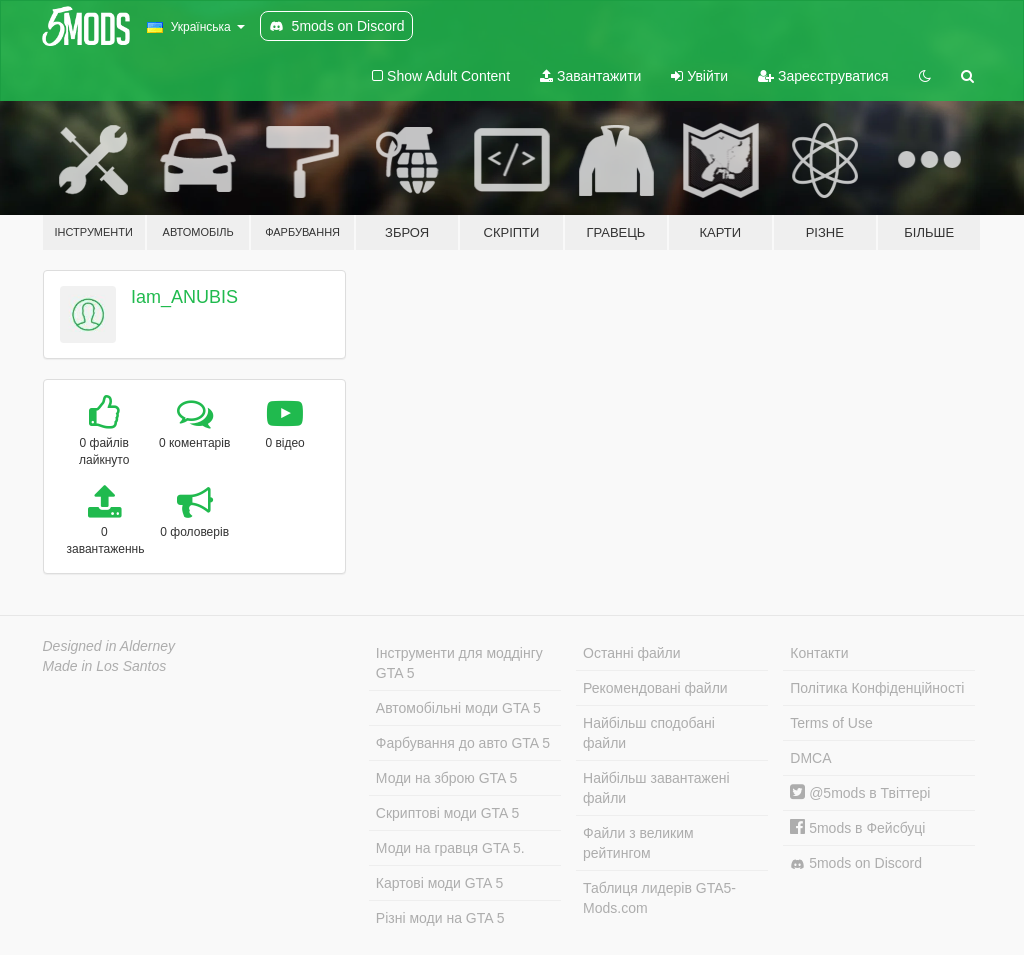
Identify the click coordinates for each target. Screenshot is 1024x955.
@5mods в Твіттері (860, 793)
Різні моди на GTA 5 (440, 918)
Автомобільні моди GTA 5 (458, 708)
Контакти (819, 653)
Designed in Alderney (109, 646)
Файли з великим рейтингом (638, 843)
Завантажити (590, 76)
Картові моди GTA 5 (440, 883)
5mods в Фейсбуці (857, 828)
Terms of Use (831, 723)
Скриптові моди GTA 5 (448, 813)
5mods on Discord (856, 863)
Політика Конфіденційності (877, 688)
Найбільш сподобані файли (649, 733)
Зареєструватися (823, 76)
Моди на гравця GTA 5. (450, 848)
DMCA (810, 758)
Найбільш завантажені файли (656, 788)
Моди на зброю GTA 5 (446, 778)
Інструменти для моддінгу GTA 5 (459, 663)
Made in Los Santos (105, 666)
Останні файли (632, 653)
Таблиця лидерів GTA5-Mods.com (659, 898)
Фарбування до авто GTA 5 (463, 743)
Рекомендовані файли (655, 688)
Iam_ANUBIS (184, 297)
